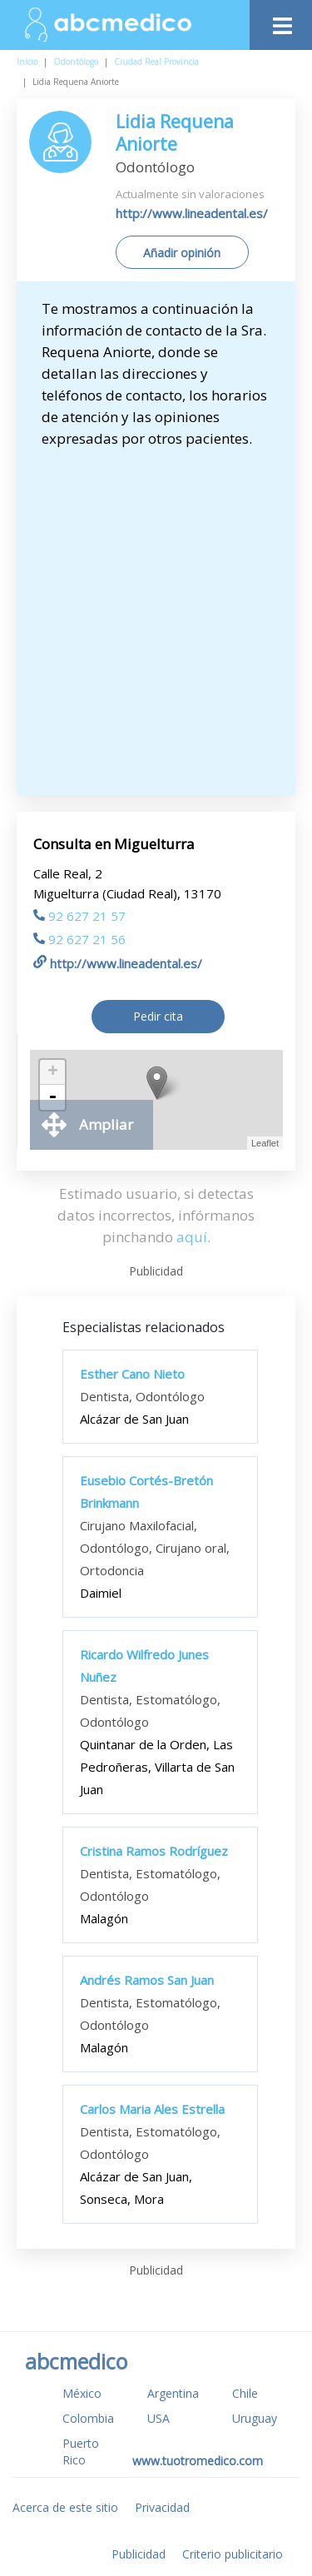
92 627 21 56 (79, 939)
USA (158, 2418)
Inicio (27, 61)
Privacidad (162, 2507)
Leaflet (265, 1143)
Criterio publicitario (232, 2554)
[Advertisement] (156, 614)
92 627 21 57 (79, 916)
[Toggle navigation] (281, 21)
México (82, 2393)
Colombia (88, 2418)
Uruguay (254, 2418)
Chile (245, 2393)
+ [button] (52, 1072)
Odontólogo (75, 61)
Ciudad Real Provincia (156, 61)
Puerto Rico (80, 2451)
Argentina (173, 2393)
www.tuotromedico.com (197, 2461)
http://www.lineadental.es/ (192, 213)
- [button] (52, 1097)
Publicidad (138, 2554)
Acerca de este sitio (65, 2507)
